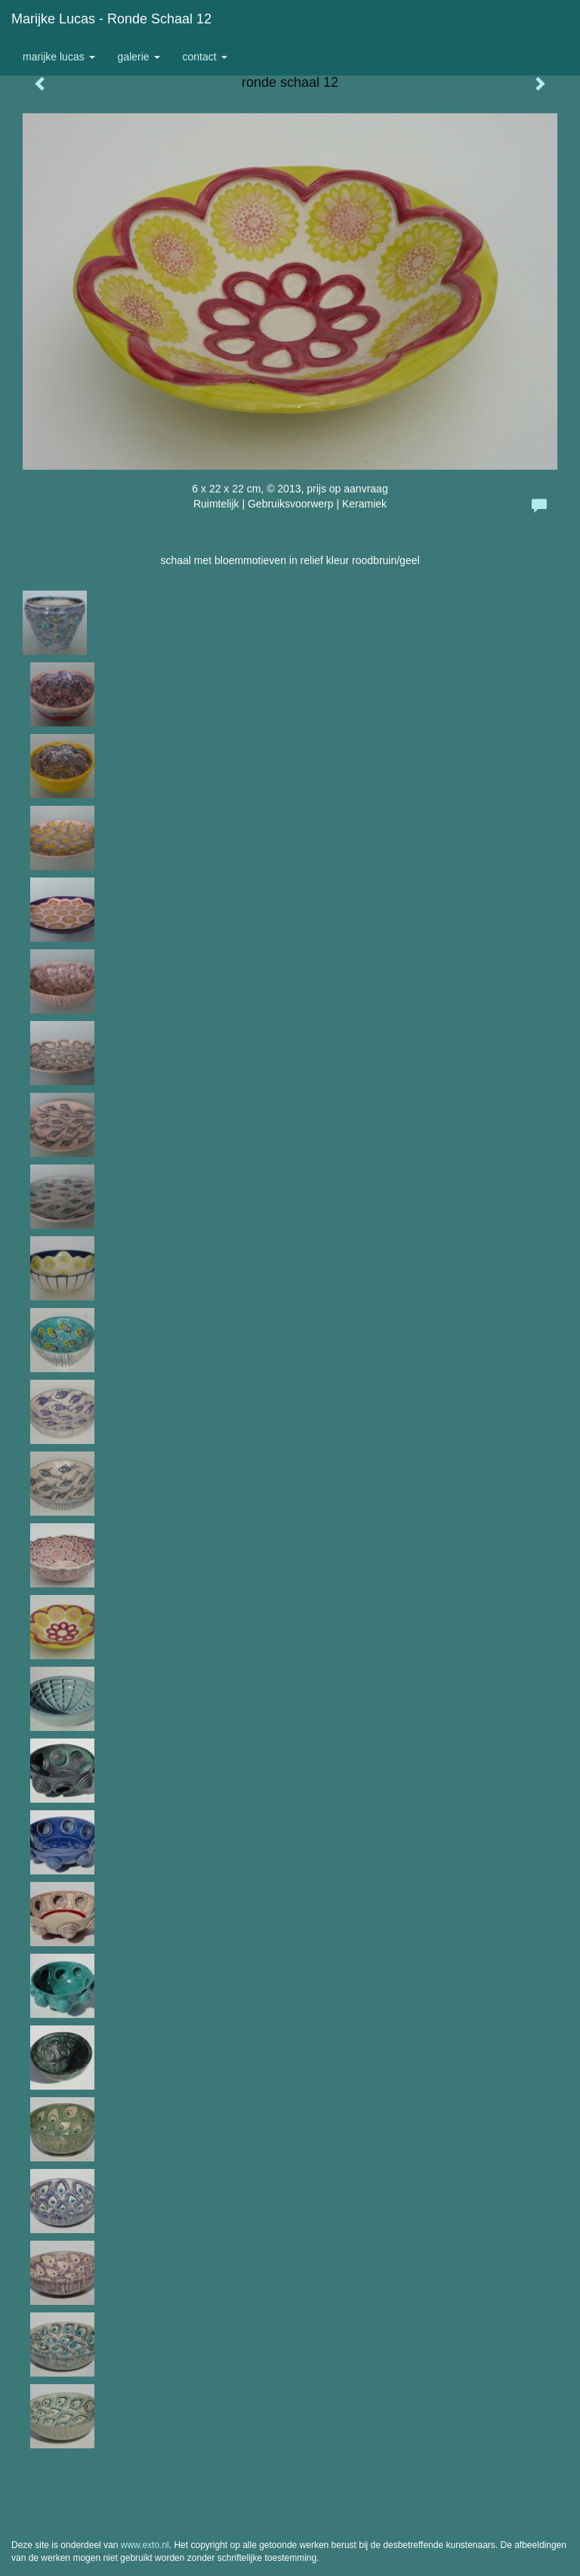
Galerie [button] (139, 57)
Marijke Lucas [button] (59, 57)
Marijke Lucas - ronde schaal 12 (111, 18)
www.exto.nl (145, 2545)
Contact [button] (205, 57)
